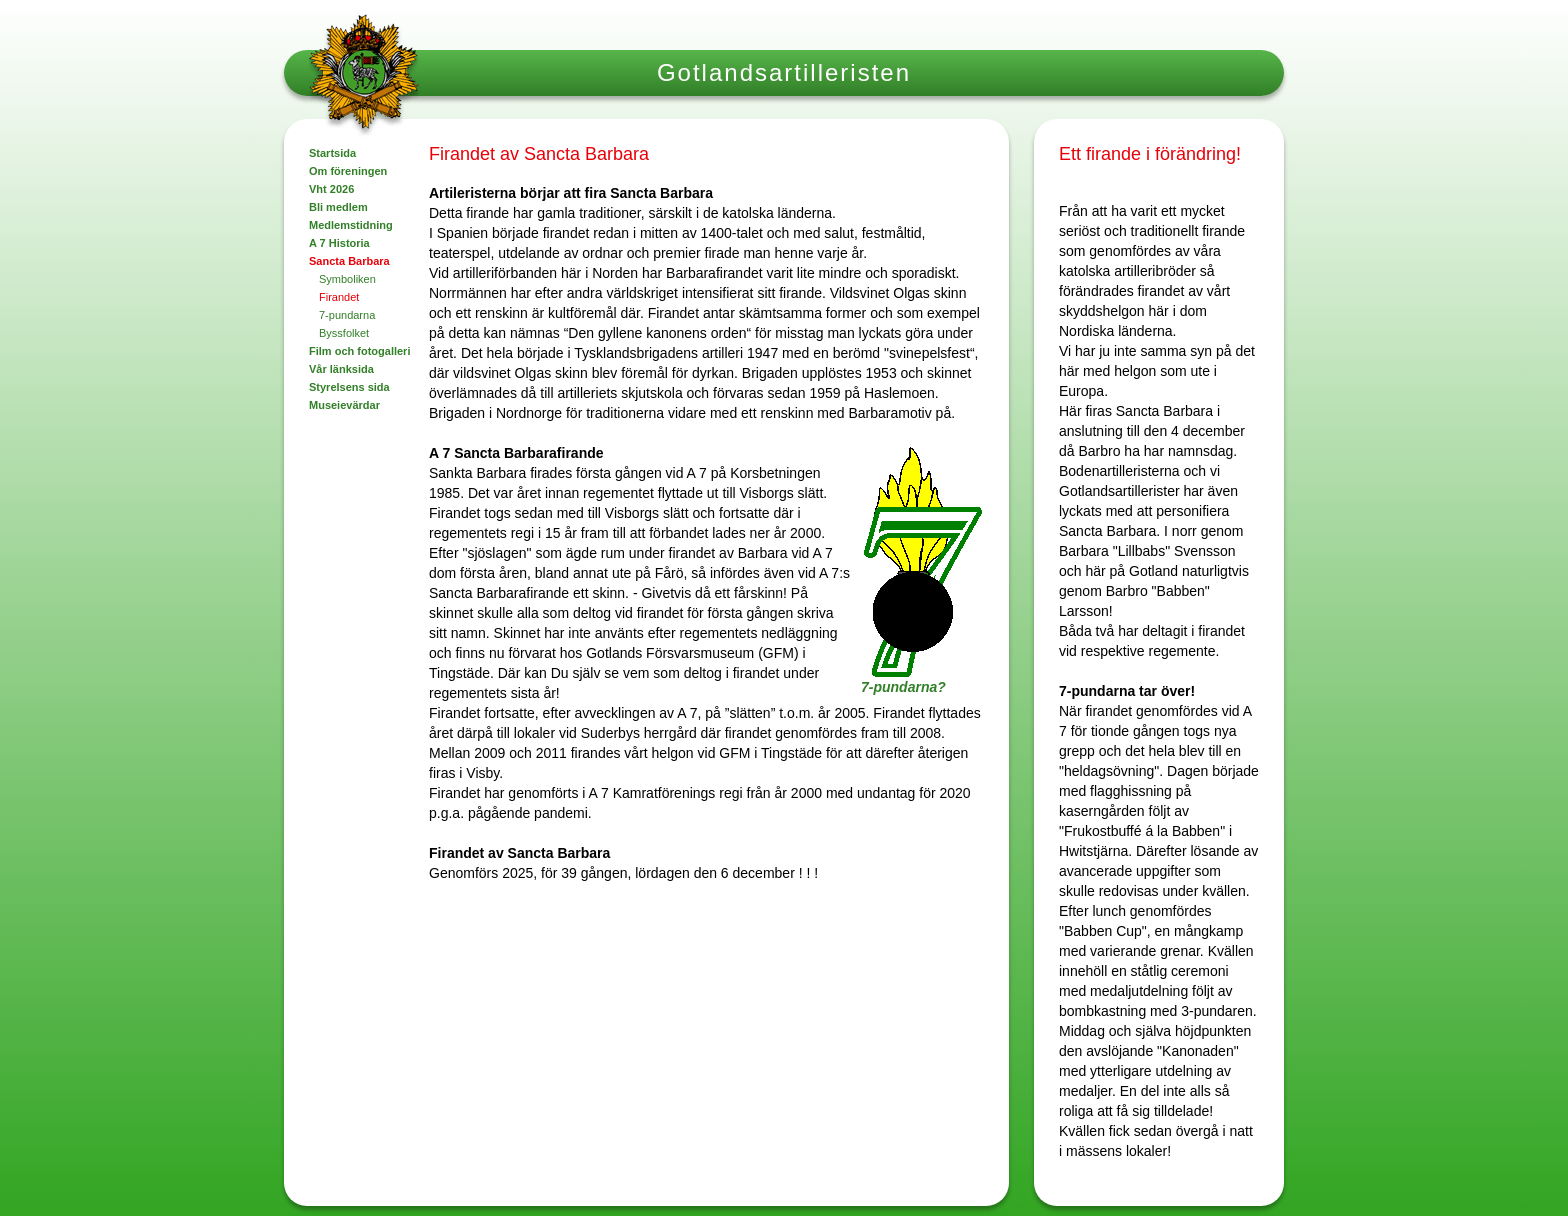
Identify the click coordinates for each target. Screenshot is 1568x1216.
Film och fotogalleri (359, 351)
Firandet (339, 297)
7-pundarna (347, 315)
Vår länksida (341, 369)
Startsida (332, 153)
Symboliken (347, 279)
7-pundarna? (903, 687)
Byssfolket (344, 333)
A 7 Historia (339, 243)
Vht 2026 (331, 189)
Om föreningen (348, 171)
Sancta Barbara (349, 261)
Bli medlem (338, 207)
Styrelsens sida (349, 387)
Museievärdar (344, 405)
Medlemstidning (351, 225)
